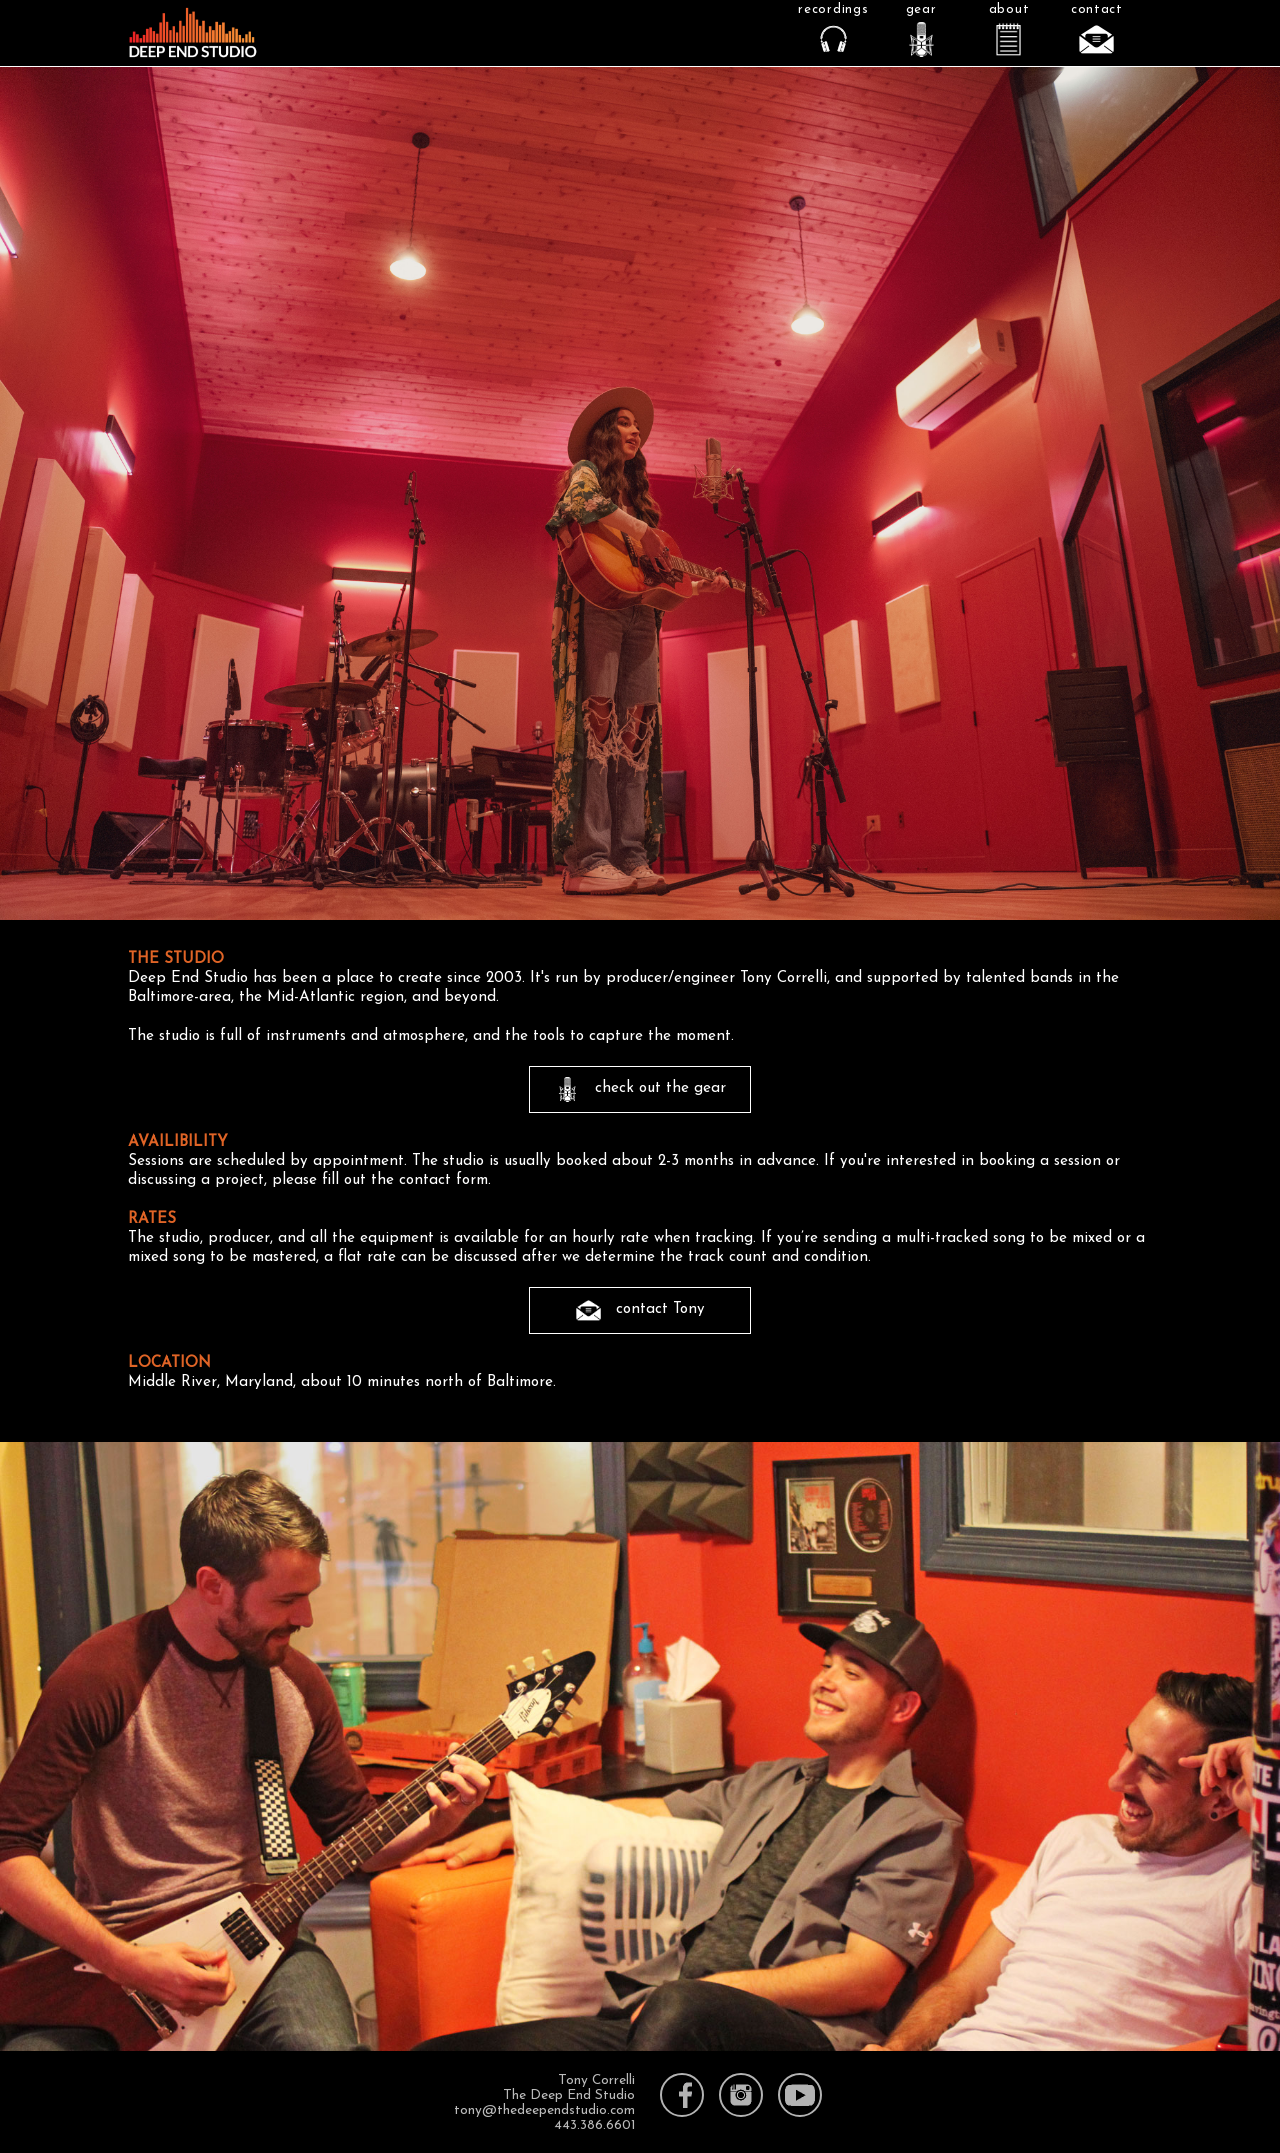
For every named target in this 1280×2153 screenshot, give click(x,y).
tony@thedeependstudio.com (544, 2110)
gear (921, 9)
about (1009, 9)
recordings (833, 9)
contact (1097, 9)
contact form (443, 1180)
